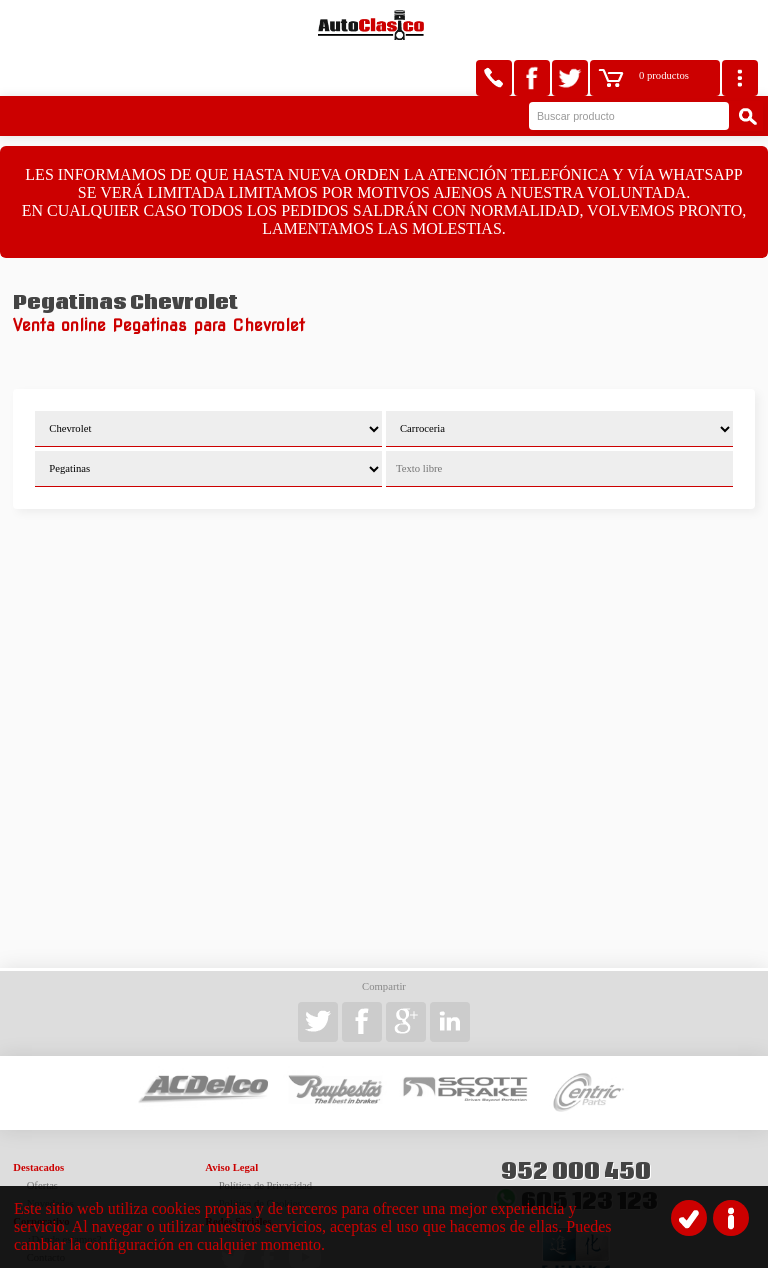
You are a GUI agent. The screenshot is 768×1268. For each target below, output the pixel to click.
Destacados (38, 1121)
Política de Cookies (260, 1157)
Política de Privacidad (266, 1139)
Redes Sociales (238, 1175)
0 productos (664, 25)
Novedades (50, 1157)
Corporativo (41, 1175)
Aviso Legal (231, 1121)
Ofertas (42, 1139)
